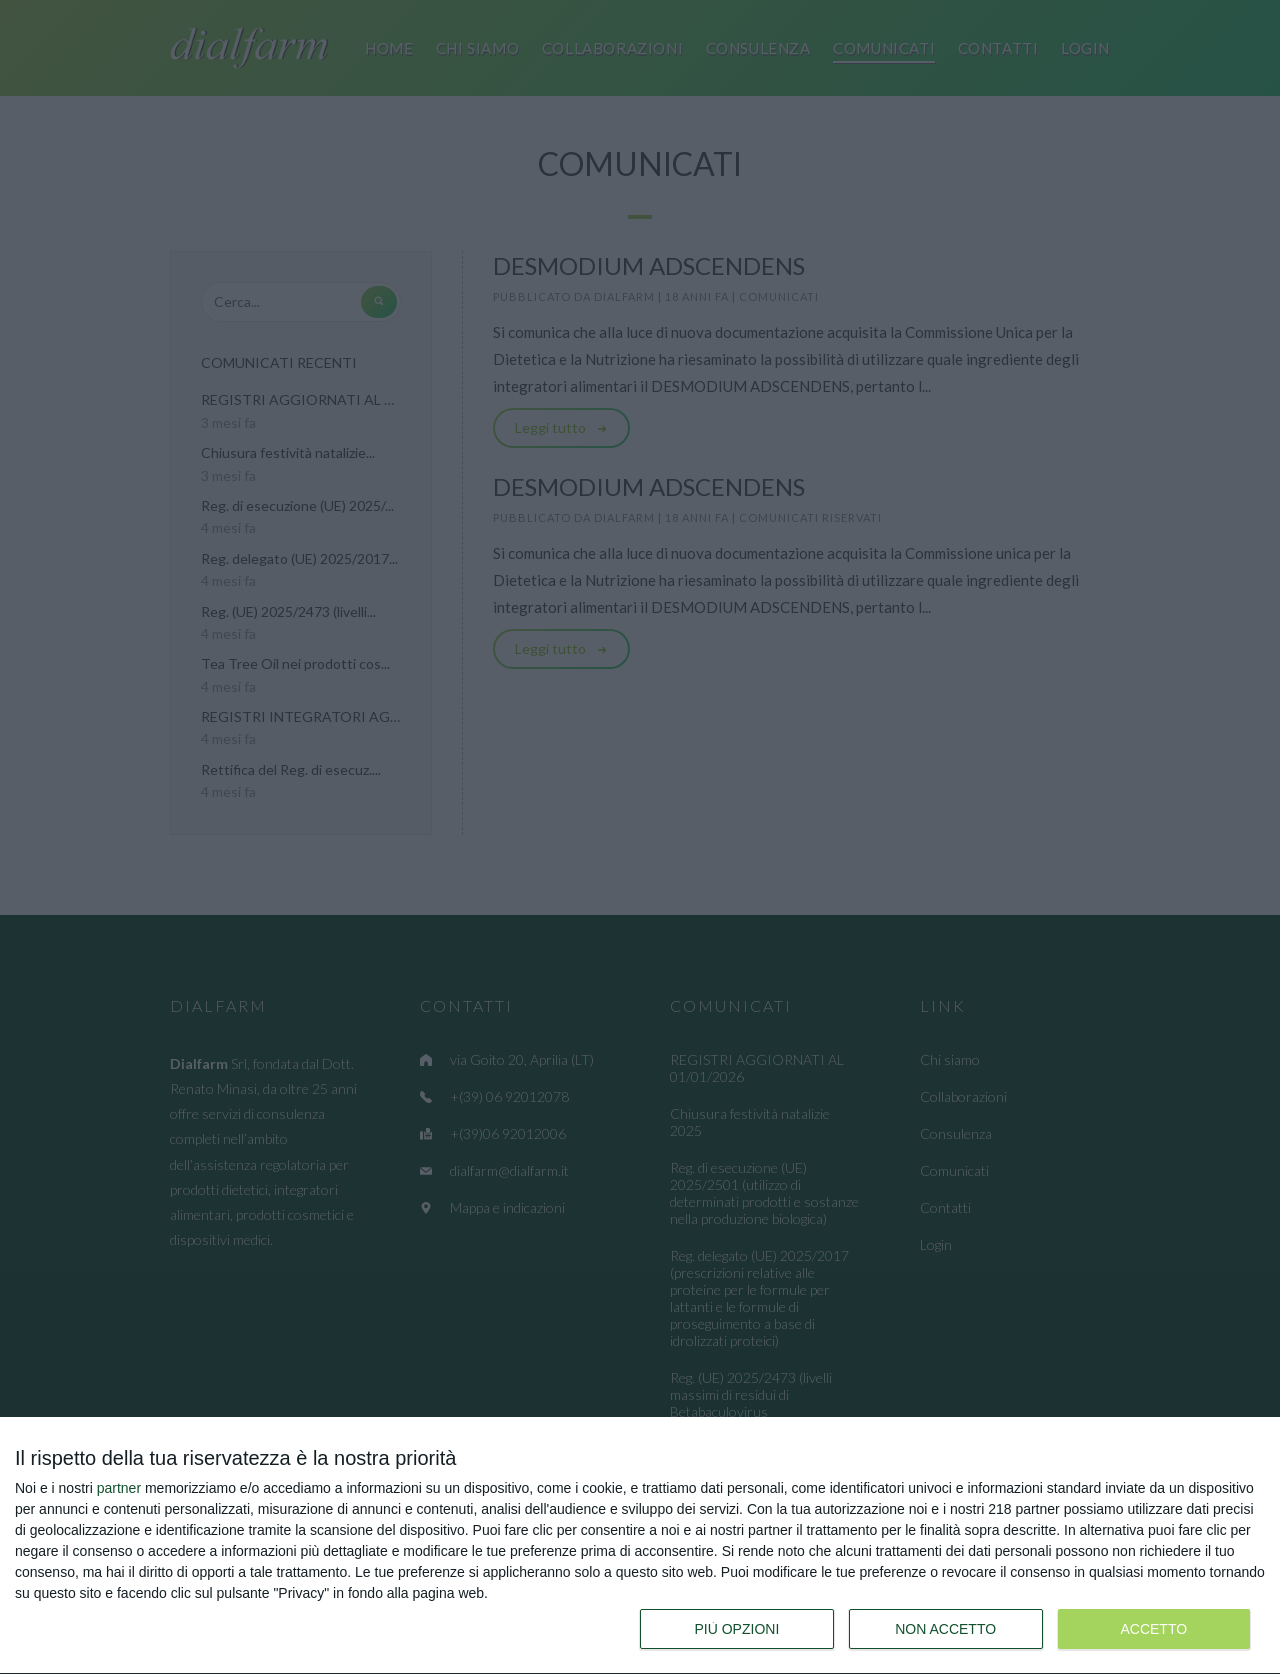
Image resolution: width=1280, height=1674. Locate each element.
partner (119, 1488)
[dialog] (640, 1546)
